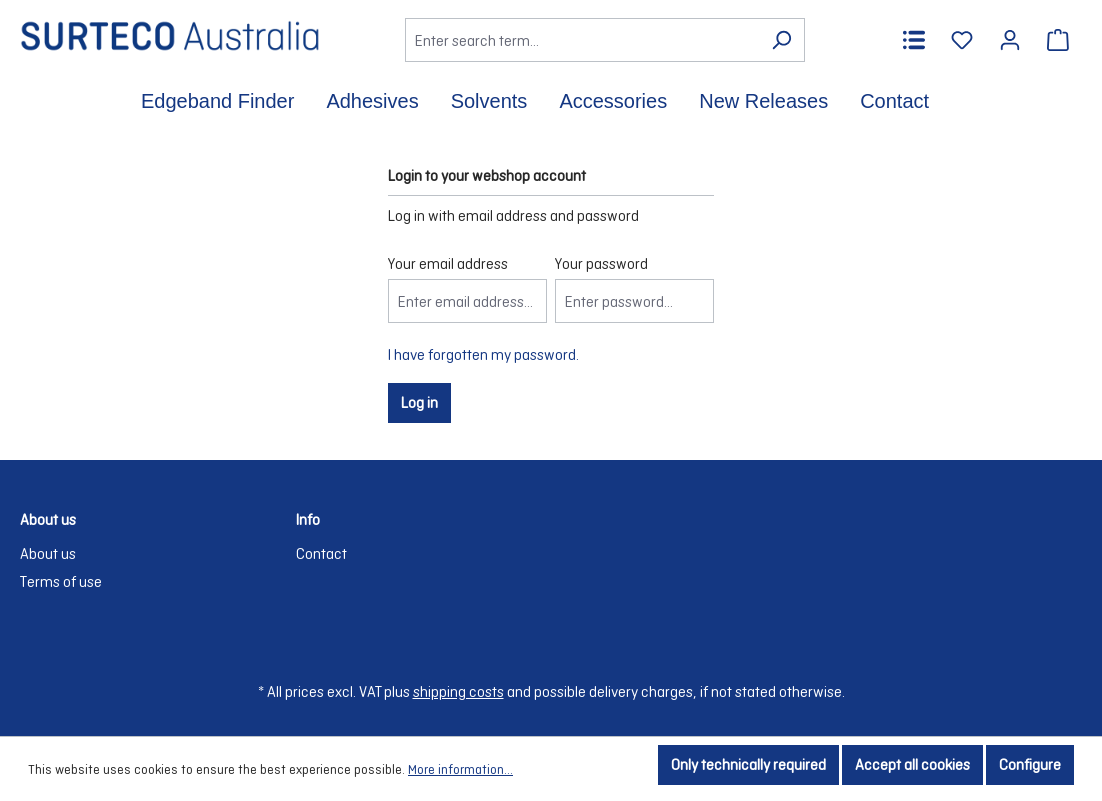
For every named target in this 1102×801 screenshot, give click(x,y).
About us (48, 553)
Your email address (448, 263)
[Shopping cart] (1058, 40)
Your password (601, 263)
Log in (419, 402)
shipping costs (458, 691)
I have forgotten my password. (483, 354)
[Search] (781, 40)
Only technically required (748, 764)
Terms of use (61, 581)
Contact (321, 553)
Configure (1030, 764)
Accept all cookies (912, 764)
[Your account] (1010, 40)
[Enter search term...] (582, 40)
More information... (460, 769)
